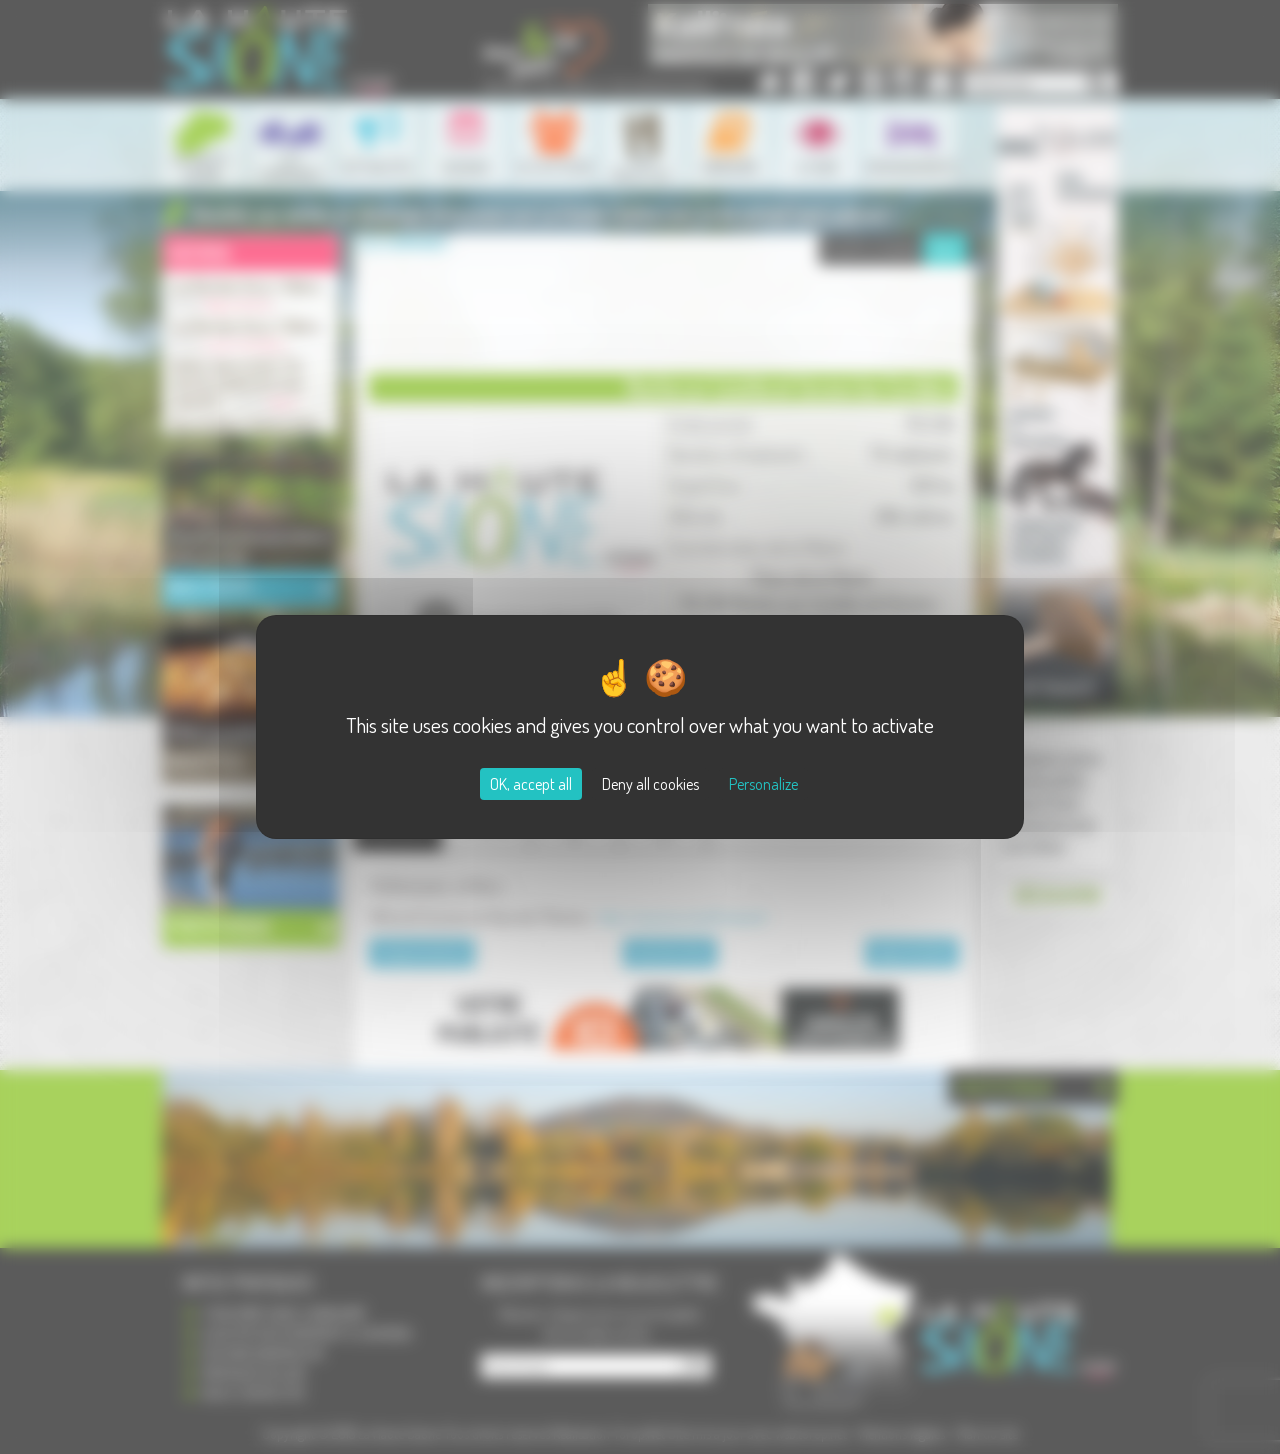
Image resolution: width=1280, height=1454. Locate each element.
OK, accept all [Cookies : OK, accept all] (531, 784)
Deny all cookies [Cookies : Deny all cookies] (650, 784)
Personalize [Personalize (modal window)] (763, 784)
